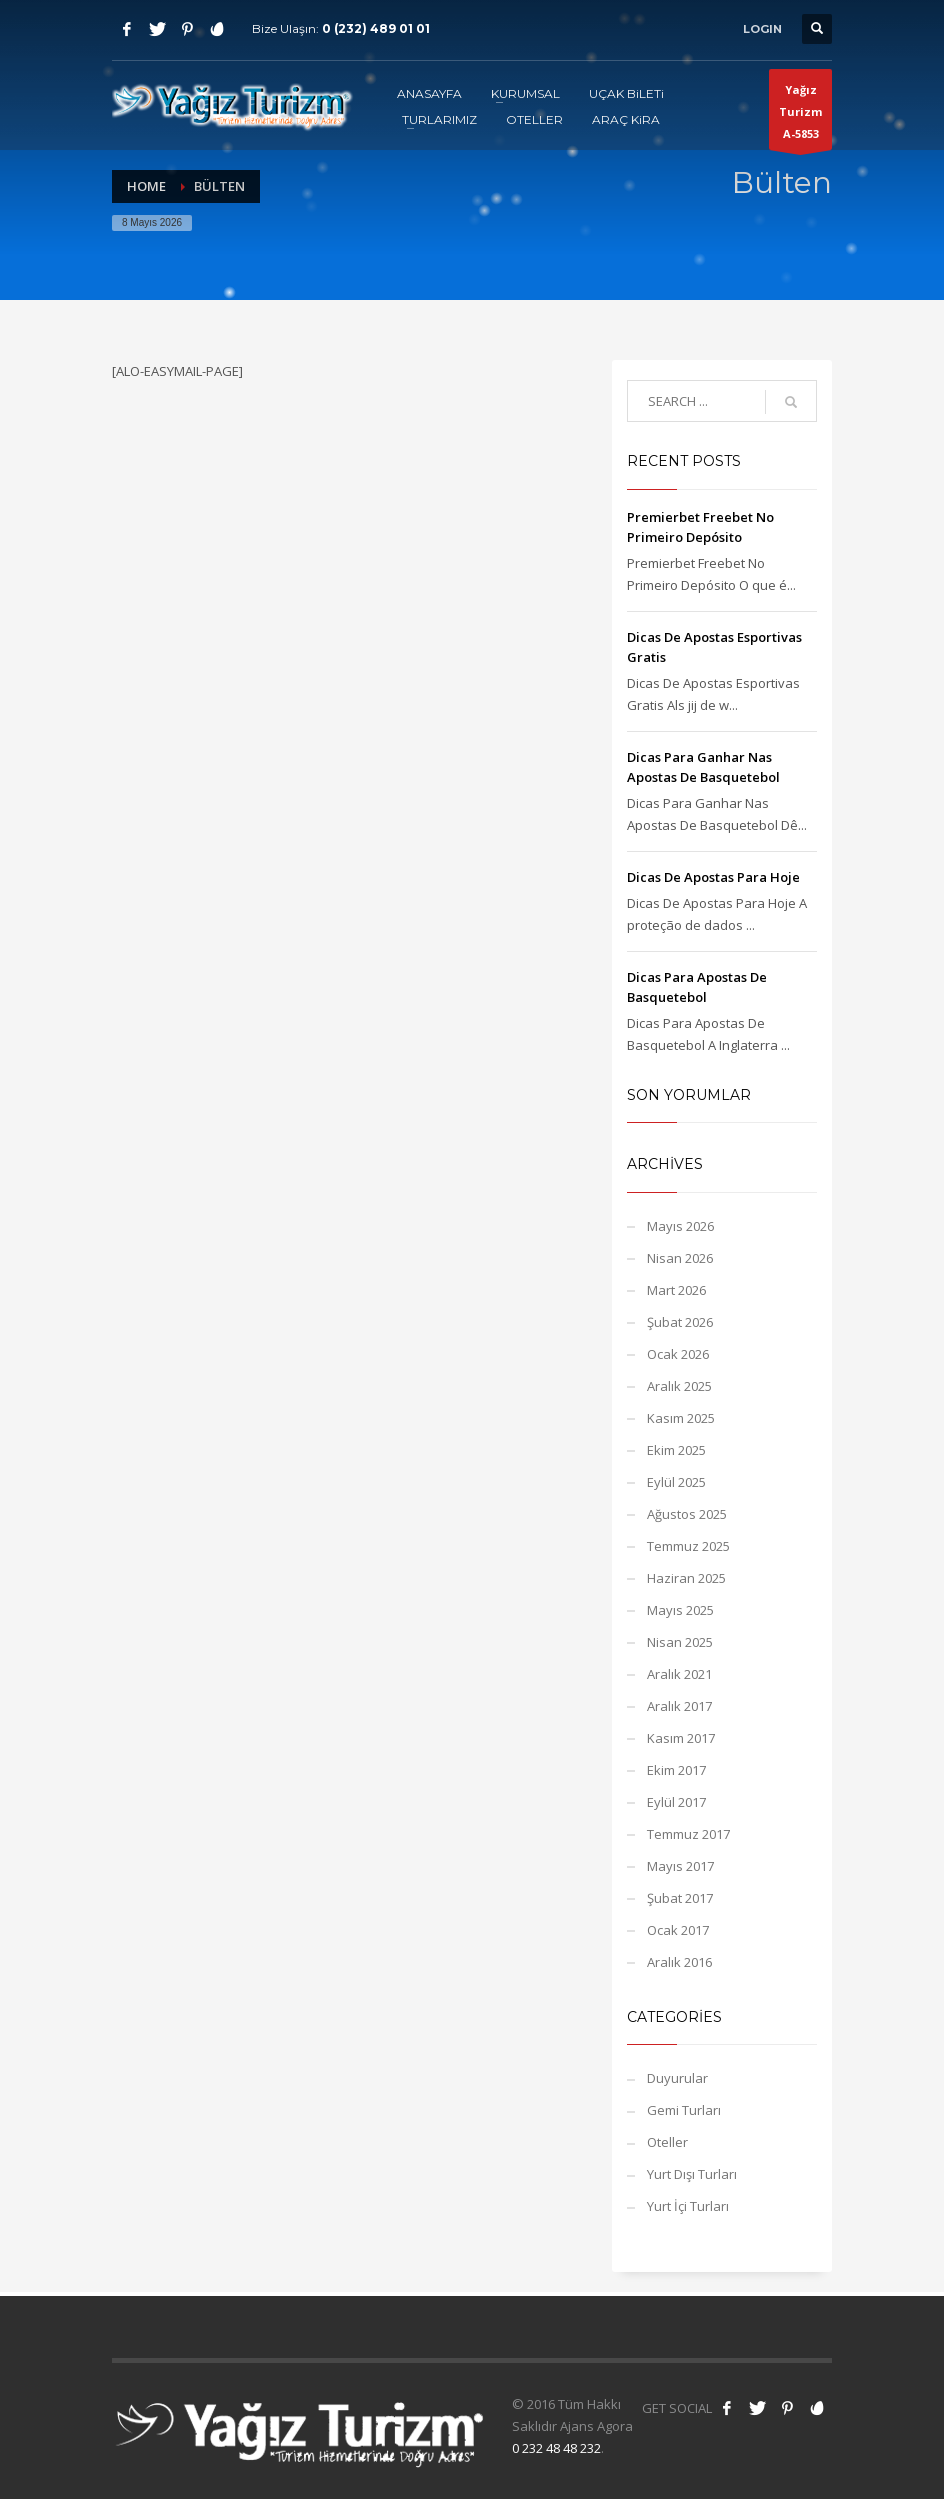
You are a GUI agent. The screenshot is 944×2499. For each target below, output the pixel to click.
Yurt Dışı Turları (692, 2174)
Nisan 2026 (680, 1258)
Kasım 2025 (681, 1418)
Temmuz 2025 (688, 1546)
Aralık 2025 (679, 1386)
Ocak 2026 (678, 1354)
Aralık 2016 (679, 1962)
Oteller (667, 2142)
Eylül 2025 (676, 1482)
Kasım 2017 (681, 1738)
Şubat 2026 (680, 1322)
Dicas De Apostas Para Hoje (713, 877)
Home (146, 186)
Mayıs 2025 (680, 1610)
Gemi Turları (684, 2110)
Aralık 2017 (679, 1706)
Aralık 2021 (679, 1674)
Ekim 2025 (676, 1450)
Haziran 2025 (686, 1578)
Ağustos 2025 (687, 1514)
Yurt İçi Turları (688, 2206)
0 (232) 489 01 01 (376, 28)
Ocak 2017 (678, 1930)
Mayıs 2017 (680, 1866)
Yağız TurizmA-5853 (800, 116)
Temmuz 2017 (688, 1834)
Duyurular (677, 2078)
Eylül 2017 (676, 1802)
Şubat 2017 (680, 1898)
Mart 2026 (676, 1290)
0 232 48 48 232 (556, 2448)
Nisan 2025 (680, 1642)
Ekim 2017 (676, 1770)
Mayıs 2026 (680, 1226)
